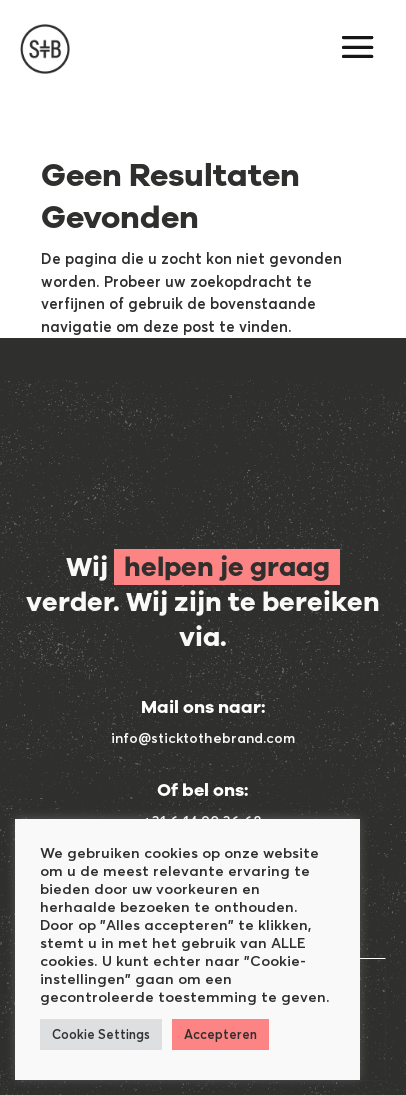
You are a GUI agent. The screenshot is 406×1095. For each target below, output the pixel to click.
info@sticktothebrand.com (203, 738)
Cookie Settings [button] (101, 1034)
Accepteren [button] (220, 1034)
